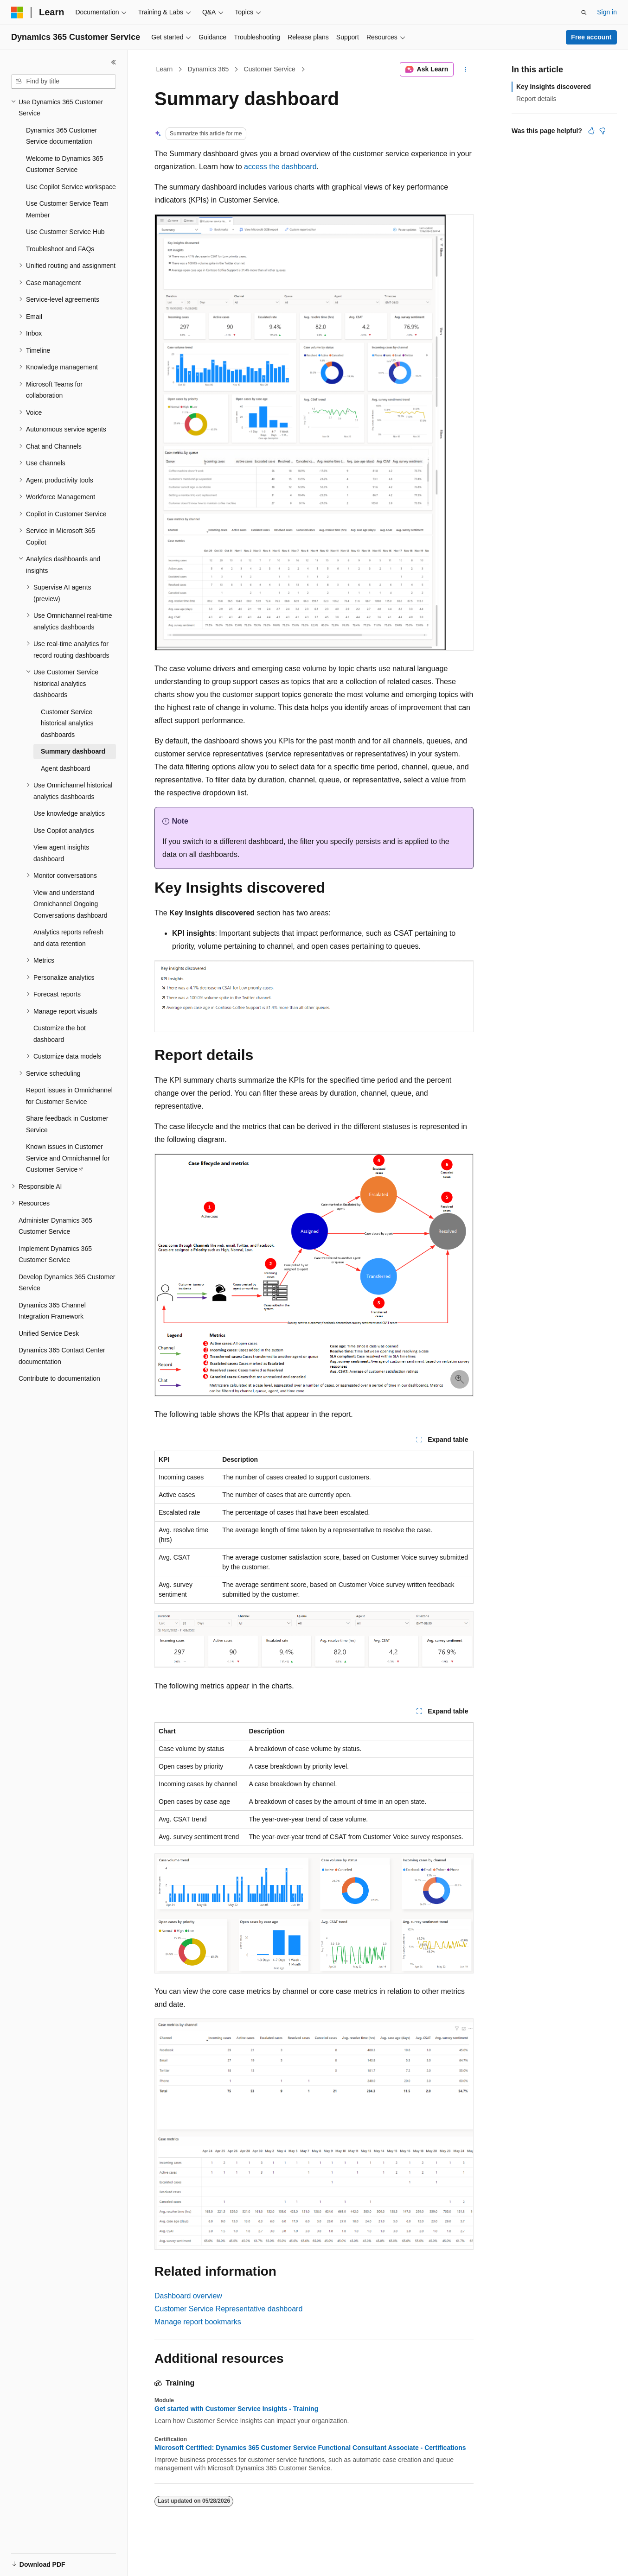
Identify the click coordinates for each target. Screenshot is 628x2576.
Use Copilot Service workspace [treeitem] (71, 186)
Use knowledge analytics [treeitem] (69, 813)
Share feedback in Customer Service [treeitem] (67, 1124)
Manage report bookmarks (197, 2322)
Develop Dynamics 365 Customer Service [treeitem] (67, 1282)
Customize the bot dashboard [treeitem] (59, 1033)
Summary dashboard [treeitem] (73, 751)
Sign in (607, 12)
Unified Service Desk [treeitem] (49, 1333)
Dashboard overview (188, 2296)
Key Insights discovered (553, 86)
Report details (536, 98)
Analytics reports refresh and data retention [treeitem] (68, 937)
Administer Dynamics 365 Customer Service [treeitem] (55, 1226)
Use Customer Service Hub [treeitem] (65, 231)
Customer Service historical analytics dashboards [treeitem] (67, 723)
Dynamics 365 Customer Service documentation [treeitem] (61, 136)
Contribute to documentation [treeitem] (59, 1378)
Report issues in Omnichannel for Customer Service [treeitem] (69, 1095)
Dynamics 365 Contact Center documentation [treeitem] (62, 1355)
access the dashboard (280, 167)
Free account (591, 37)
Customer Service (269, 69)
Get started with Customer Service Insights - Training (236, 2408)
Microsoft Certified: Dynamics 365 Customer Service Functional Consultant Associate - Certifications (310, 2447)
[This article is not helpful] (602, 130)
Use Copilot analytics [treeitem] (63, 830)
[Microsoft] (17, 12)
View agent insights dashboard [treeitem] (61, 853)
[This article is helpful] (591, 130)
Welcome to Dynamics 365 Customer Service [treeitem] (64, 164)
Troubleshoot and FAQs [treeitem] (60, 249)
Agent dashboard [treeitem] (65, 768)
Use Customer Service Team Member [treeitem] (67, 209)
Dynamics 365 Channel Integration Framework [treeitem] (52, 1310)
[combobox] (63, 81)
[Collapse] (113, 62)
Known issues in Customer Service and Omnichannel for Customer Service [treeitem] (68, 1158)
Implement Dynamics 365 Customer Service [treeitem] (55, 1254)
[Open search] (584, 12)
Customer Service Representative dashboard (228, 2309)
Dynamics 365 (208, 69)
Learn (164, 69)
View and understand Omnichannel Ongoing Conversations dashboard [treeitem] (70, 904)
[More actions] (465, 69)
